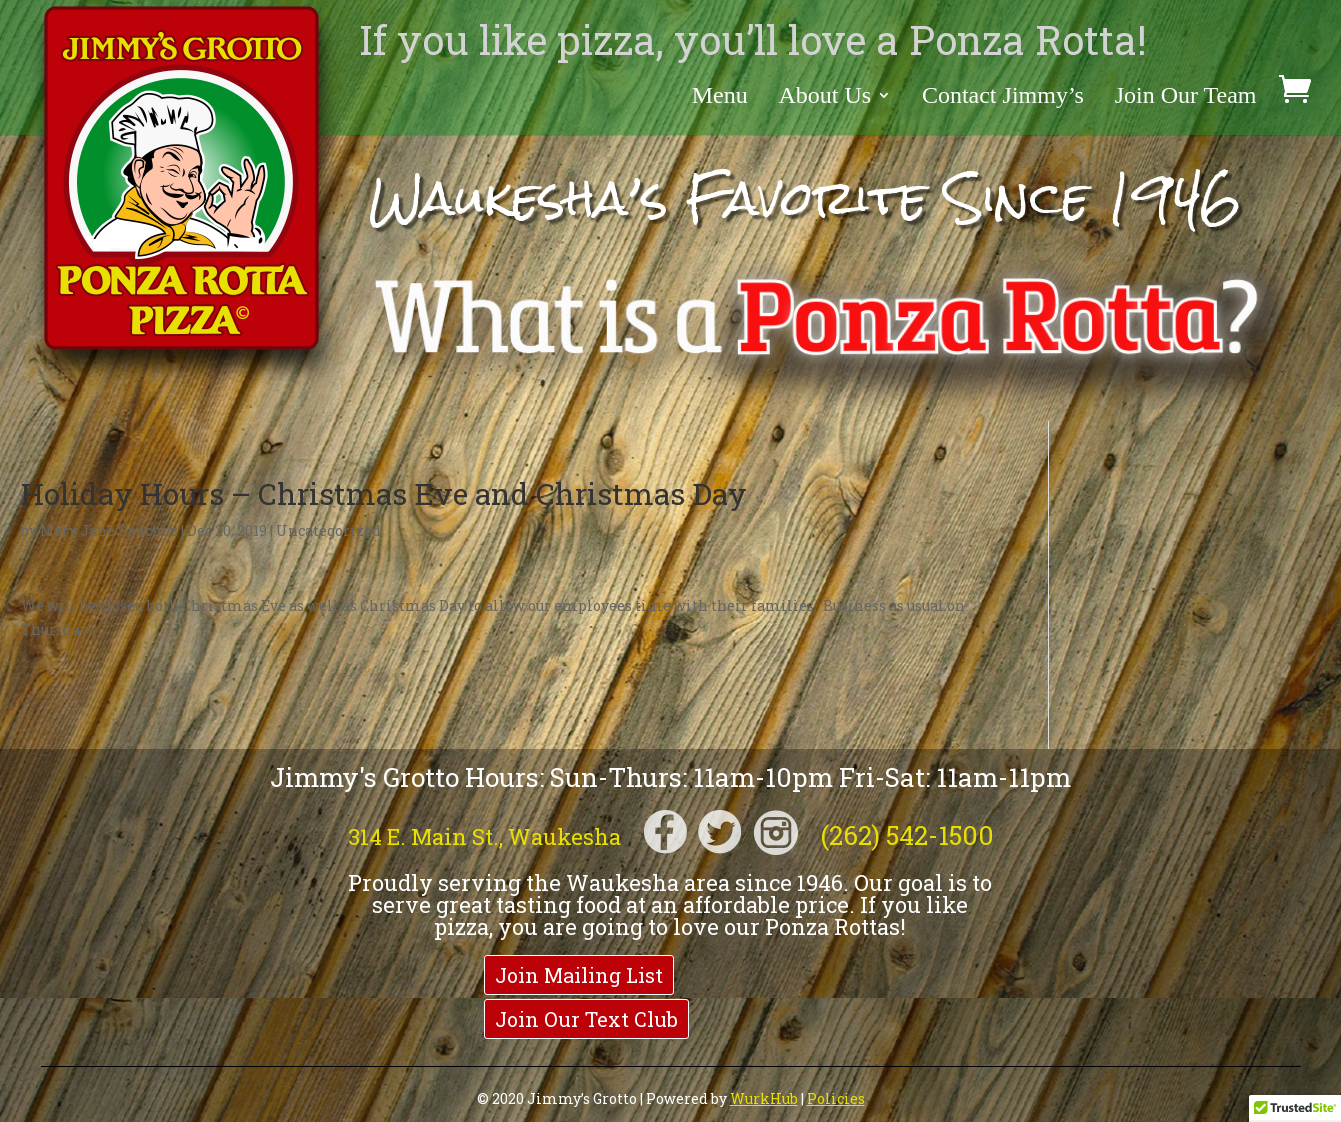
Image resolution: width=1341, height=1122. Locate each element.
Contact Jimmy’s (1003, 97)
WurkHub (764, 1098)
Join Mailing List (579, 975)
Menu (720, 97)
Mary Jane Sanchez (109, 530)
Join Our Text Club (586, 1019)
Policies (836, 1098)
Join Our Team (1186, 97)
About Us (824, 97)
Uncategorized (328, 530)
